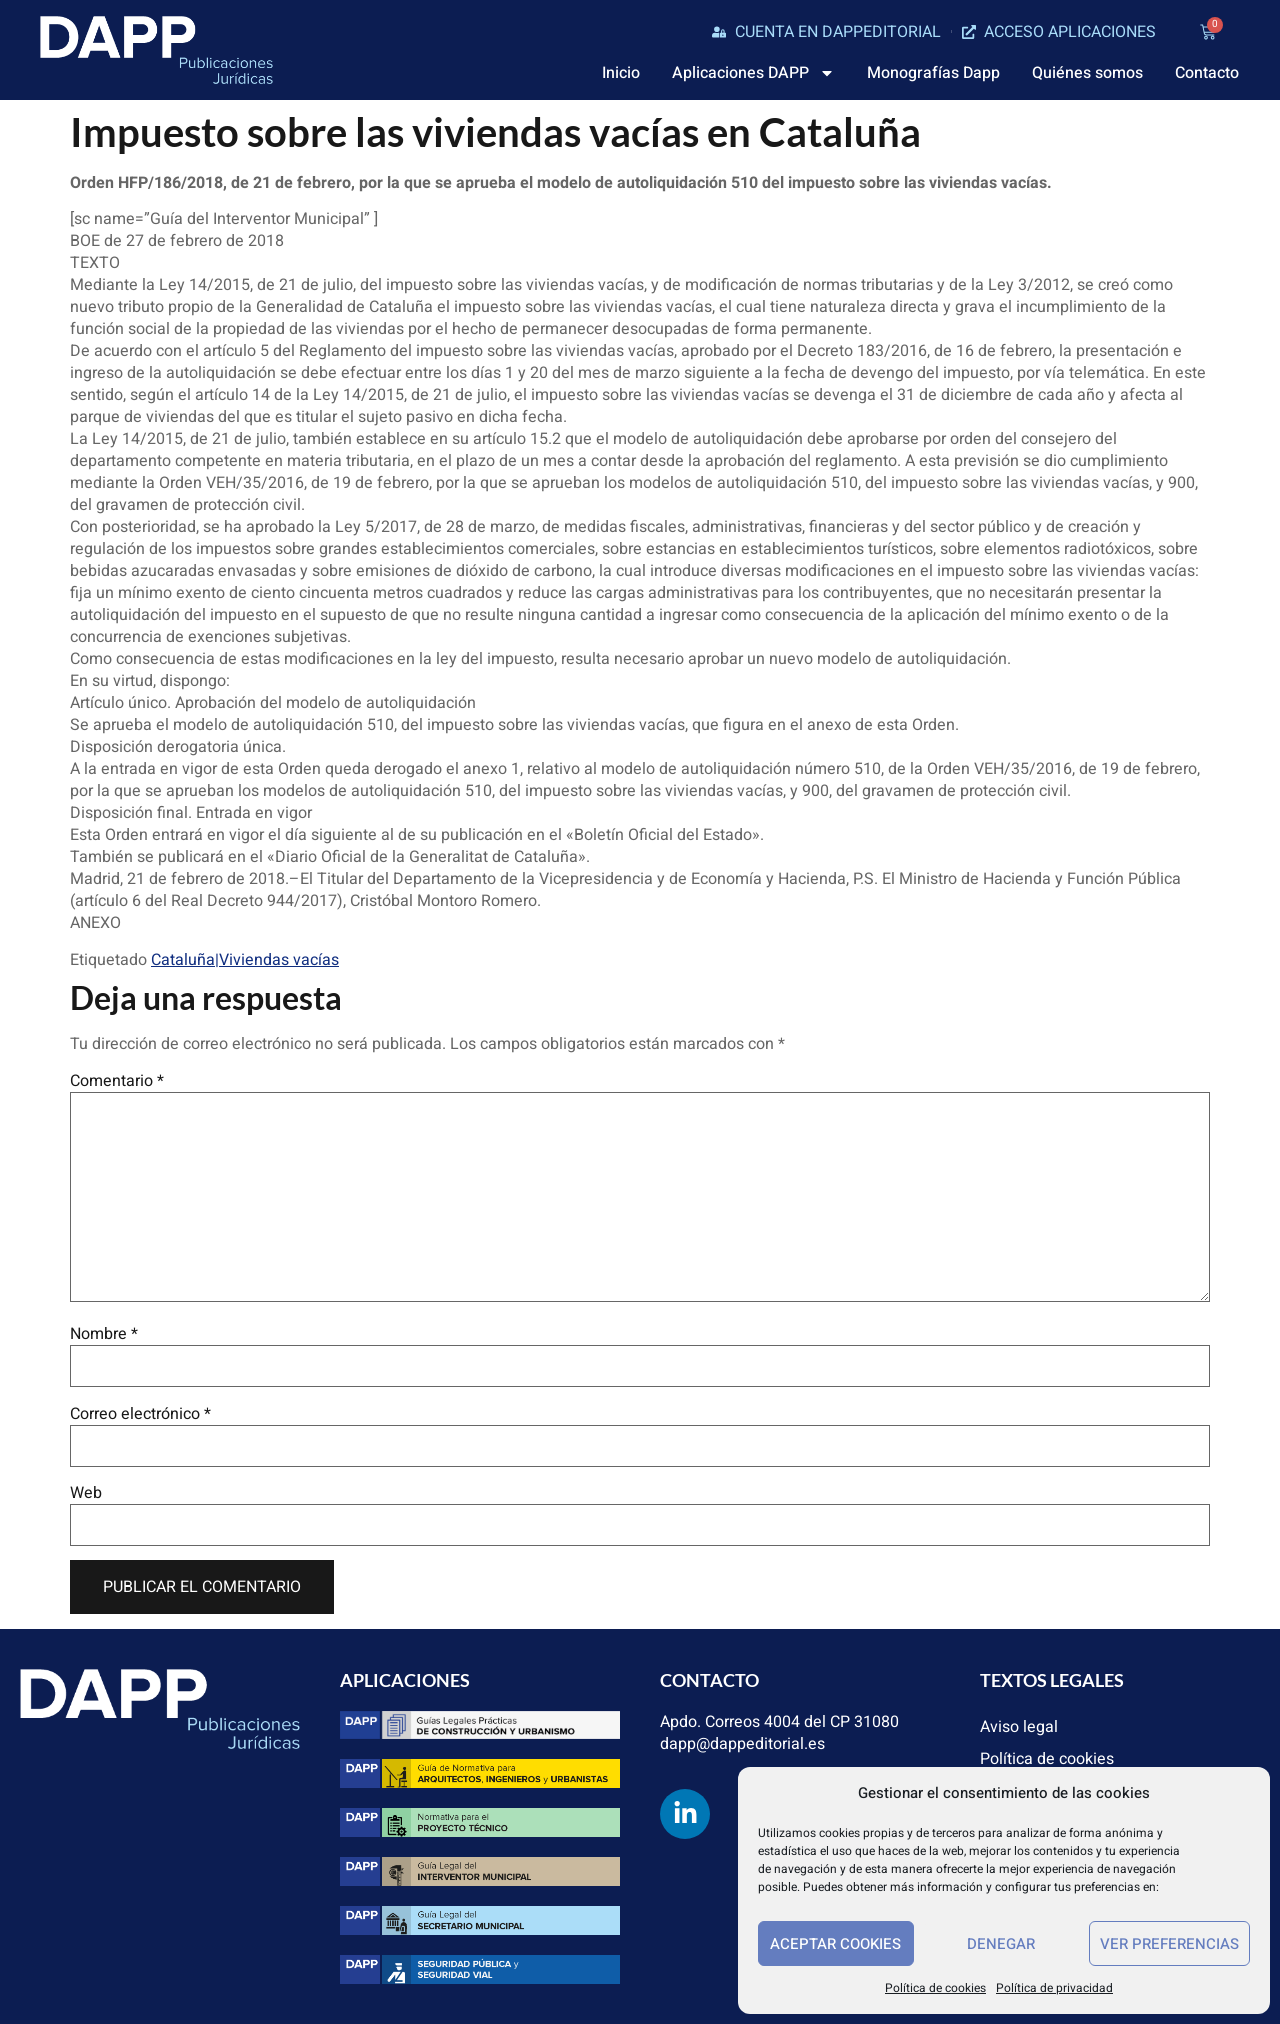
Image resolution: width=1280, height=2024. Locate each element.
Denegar (1001, 1944)
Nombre (104, 1334)
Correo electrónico (140, 1414)
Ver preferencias (1169, 1944)
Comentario (117, 1081)
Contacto (1207, 73)
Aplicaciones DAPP (753, 73)
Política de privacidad (1054, 1988)
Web (86, 1493)
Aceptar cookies (835, 1944)
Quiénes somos (1087, 73)
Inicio (621, 73)
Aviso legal (1019, 1727)
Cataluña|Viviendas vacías (245, 960)
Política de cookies (935, 1988)
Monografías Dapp (933, 73)
